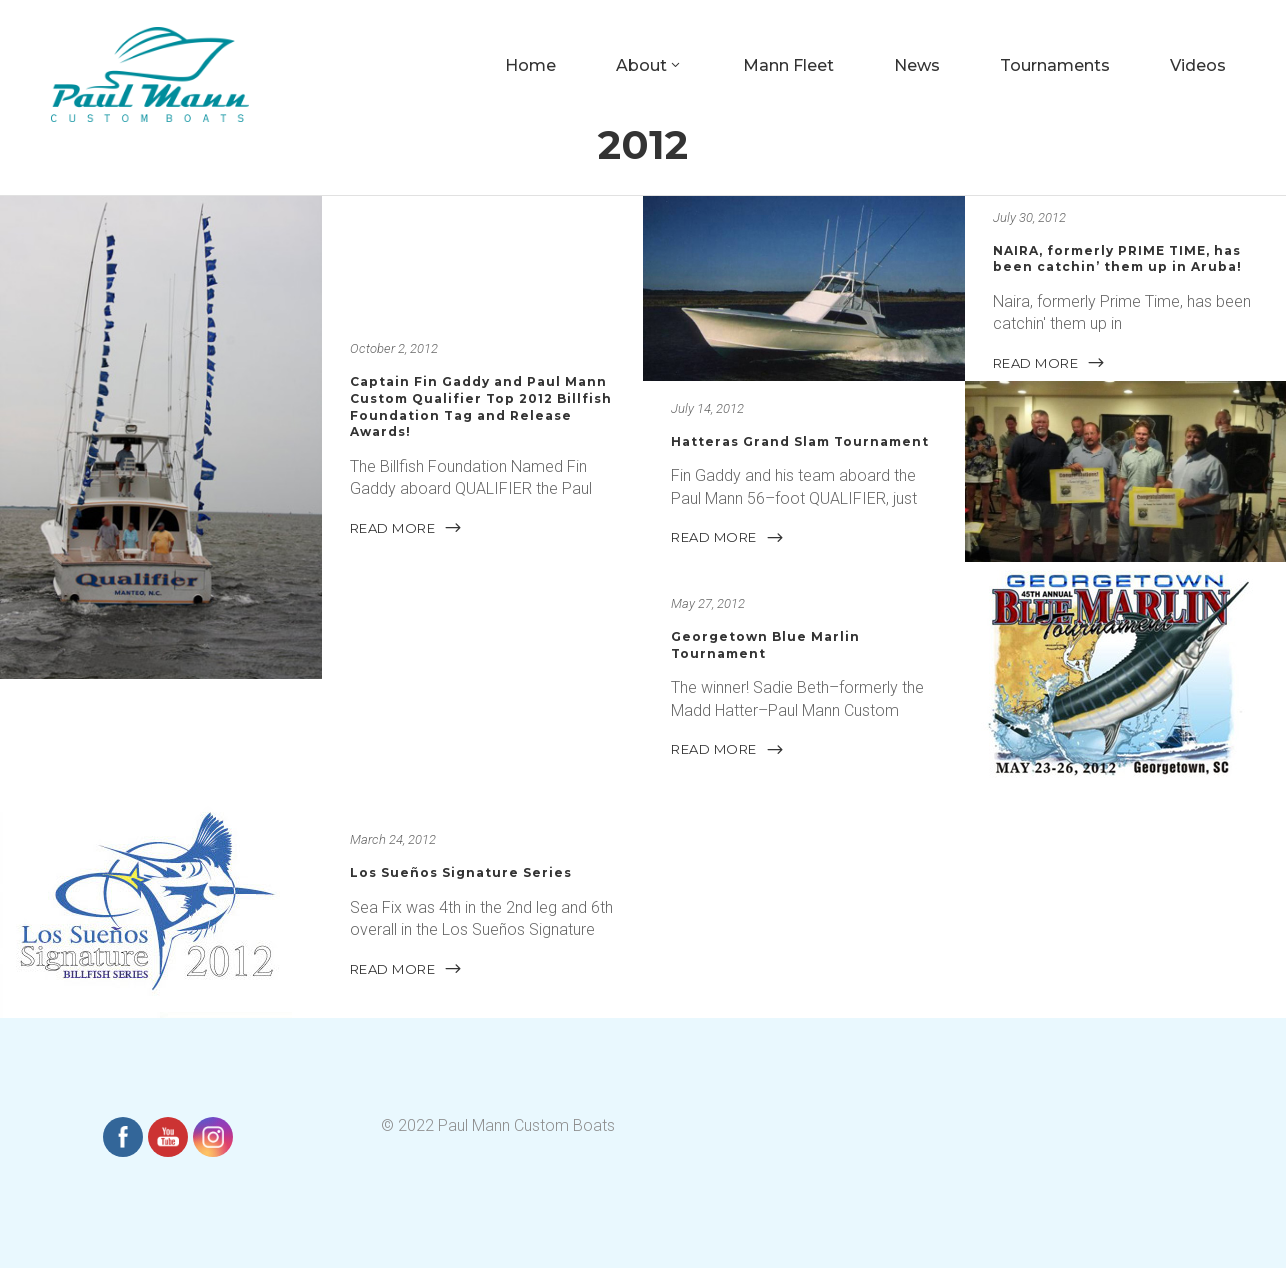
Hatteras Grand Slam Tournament (800, 441)
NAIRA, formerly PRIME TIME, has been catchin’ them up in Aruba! (1117, 259)
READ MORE (407, 528)
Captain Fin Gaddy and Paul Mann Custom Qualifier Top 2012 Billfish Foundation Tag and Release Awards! (481, 407)
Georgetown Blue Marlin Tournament (765, 645)
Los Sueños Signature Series (461, 872)
